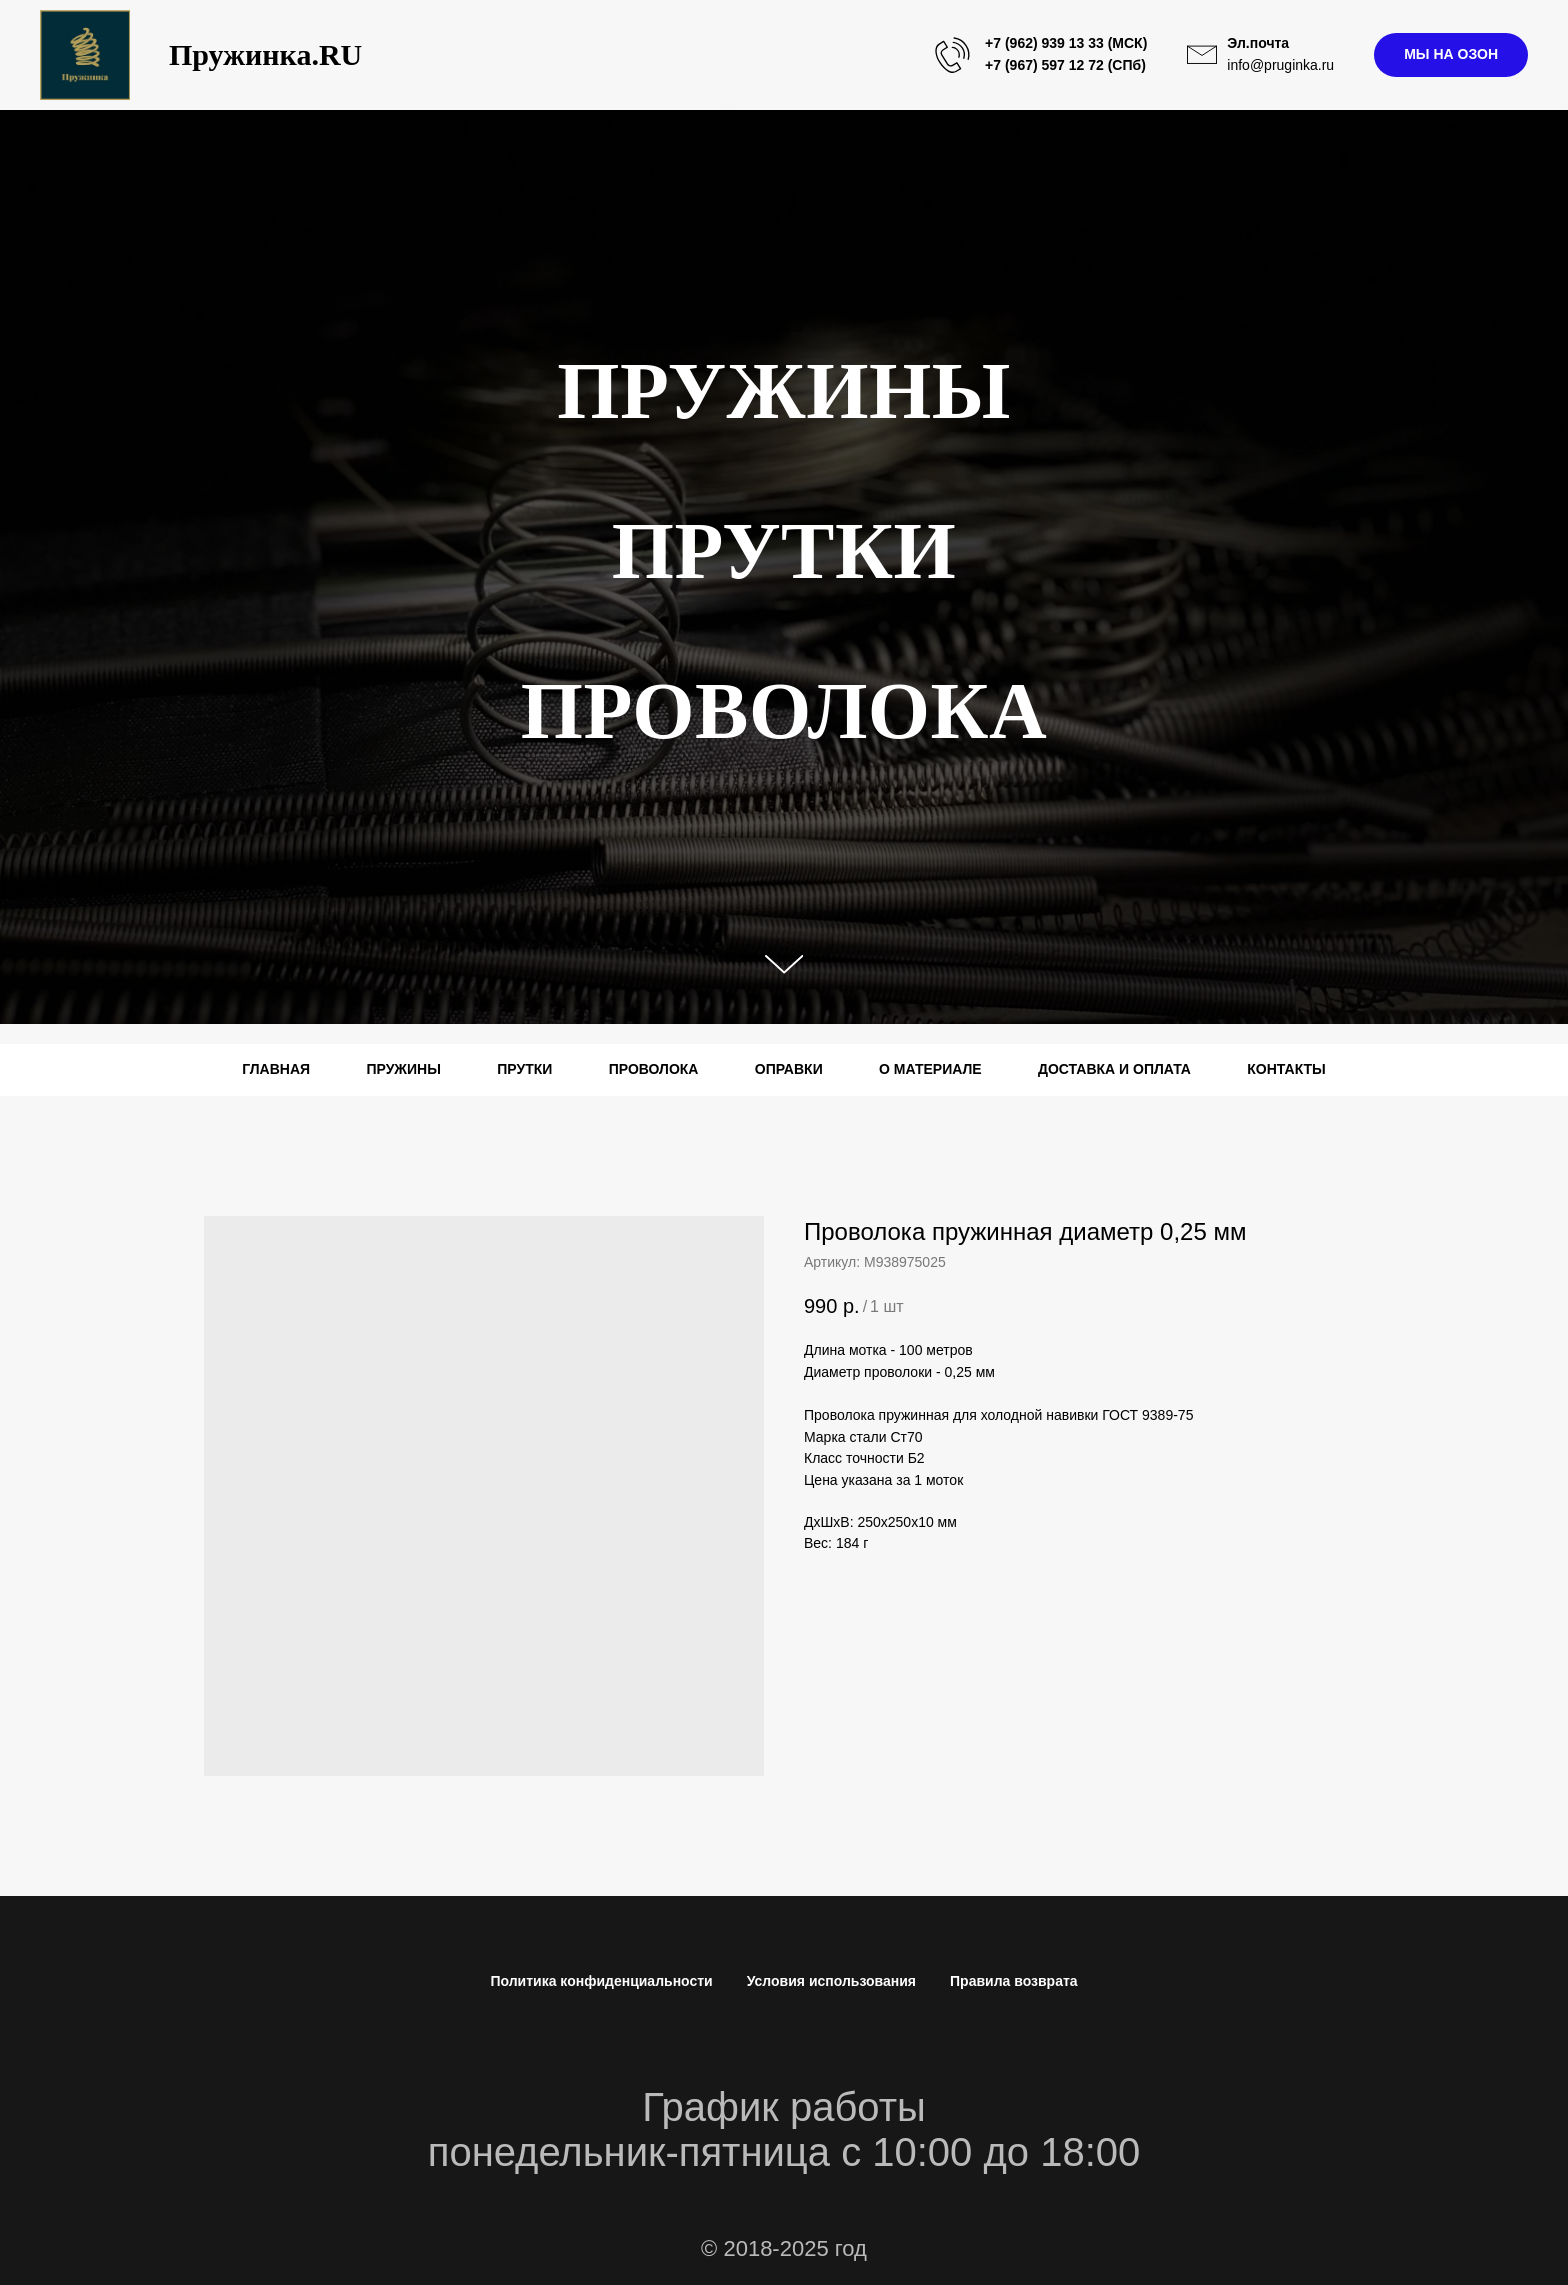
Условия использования (831, 1981)
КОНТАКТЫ (1286, 1069)
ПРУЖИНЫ (403, 1069)
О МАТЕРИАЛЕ (930, 1069)
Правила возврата (1014, 1981)
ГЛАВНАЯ (276, 1069)
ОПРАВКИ (789, 1069)
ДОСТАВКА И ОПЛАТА (1114, 1069)
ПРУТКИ (524, 1069)
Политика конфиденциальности (601, 1981)
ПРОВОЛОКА (654, 1069)
